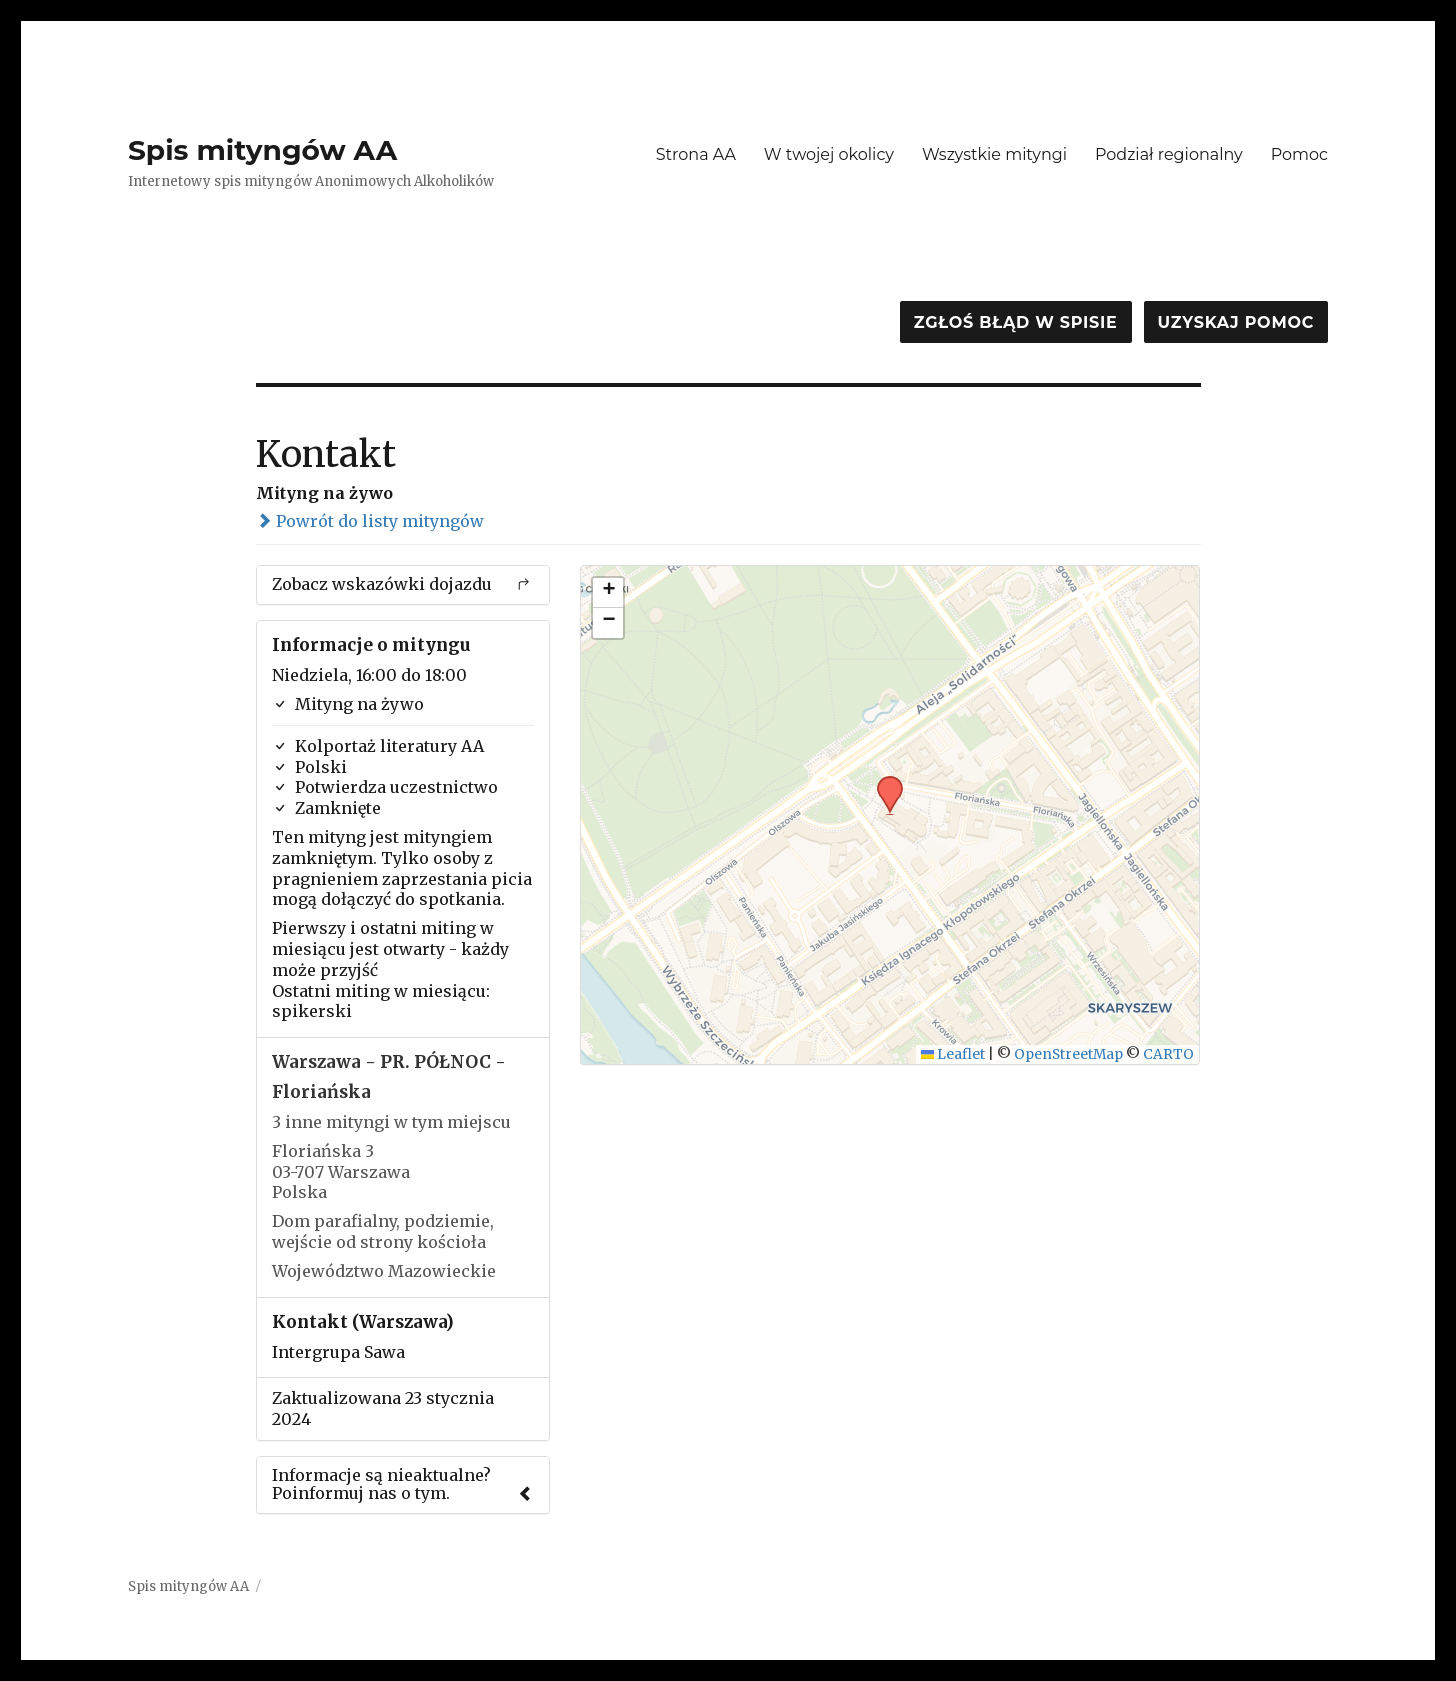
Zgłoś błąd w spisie (1016, 322)
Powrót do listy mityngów (370, 521)
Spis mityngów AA (262, 150)
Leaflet (953, 1054)
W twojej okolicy (829, 154)
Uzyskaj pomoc (1236, 322)
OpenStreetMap (1068, 1054)
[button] (883, 782)
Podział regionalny (1169, 154)
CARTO (1168, 1054)
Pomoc (1299, 154)
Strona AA (696, 154)
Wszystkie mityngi (994, 154)
